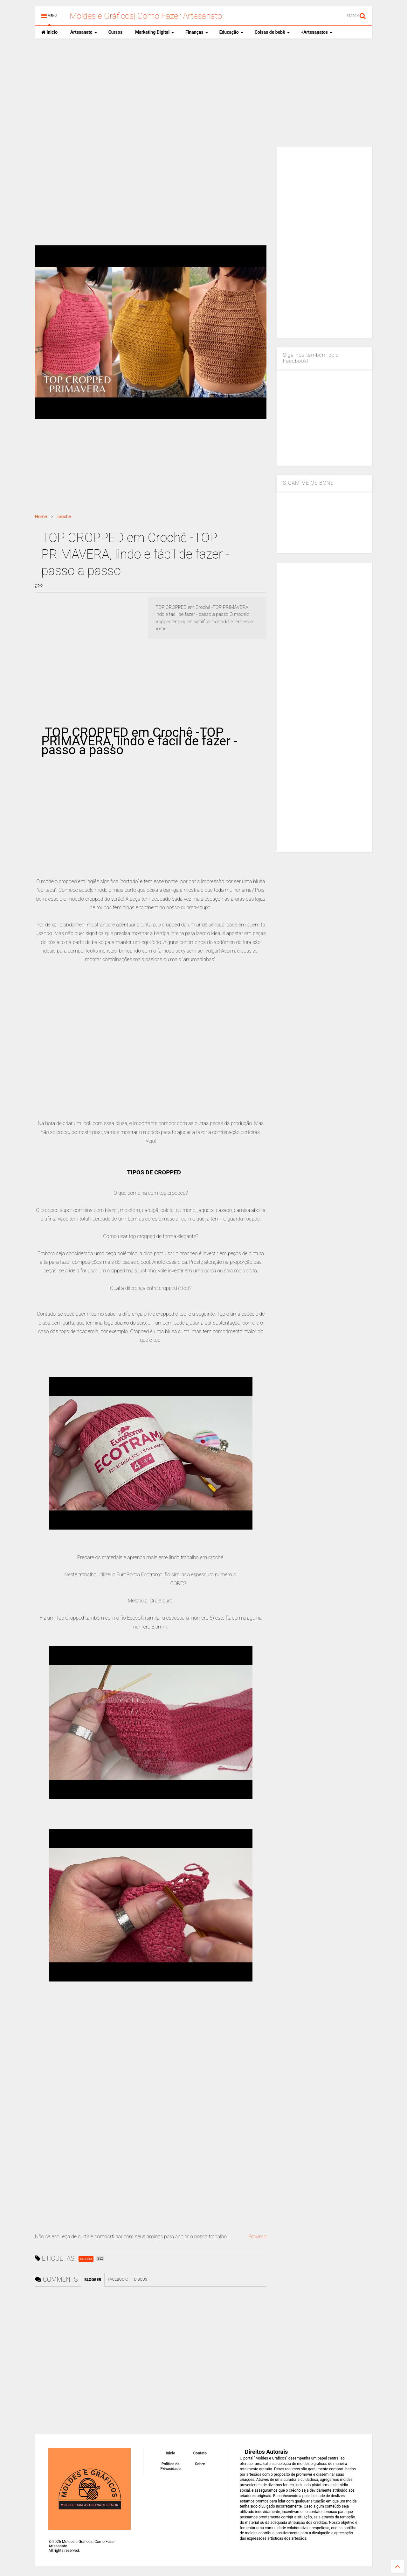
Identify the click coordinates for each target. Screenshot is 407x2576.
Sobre (200, 2464)
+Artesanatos (317, 32)
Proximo (257, 2237)
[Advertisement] (203, 92)
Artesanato (83, 32)
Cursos (115, 32)
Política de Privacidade (170, 2466)
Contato (200, 2453)
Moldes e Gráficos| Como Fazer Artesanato (146, 16)
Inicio (49, 32)
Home (41, 516)
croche (64, 516)
